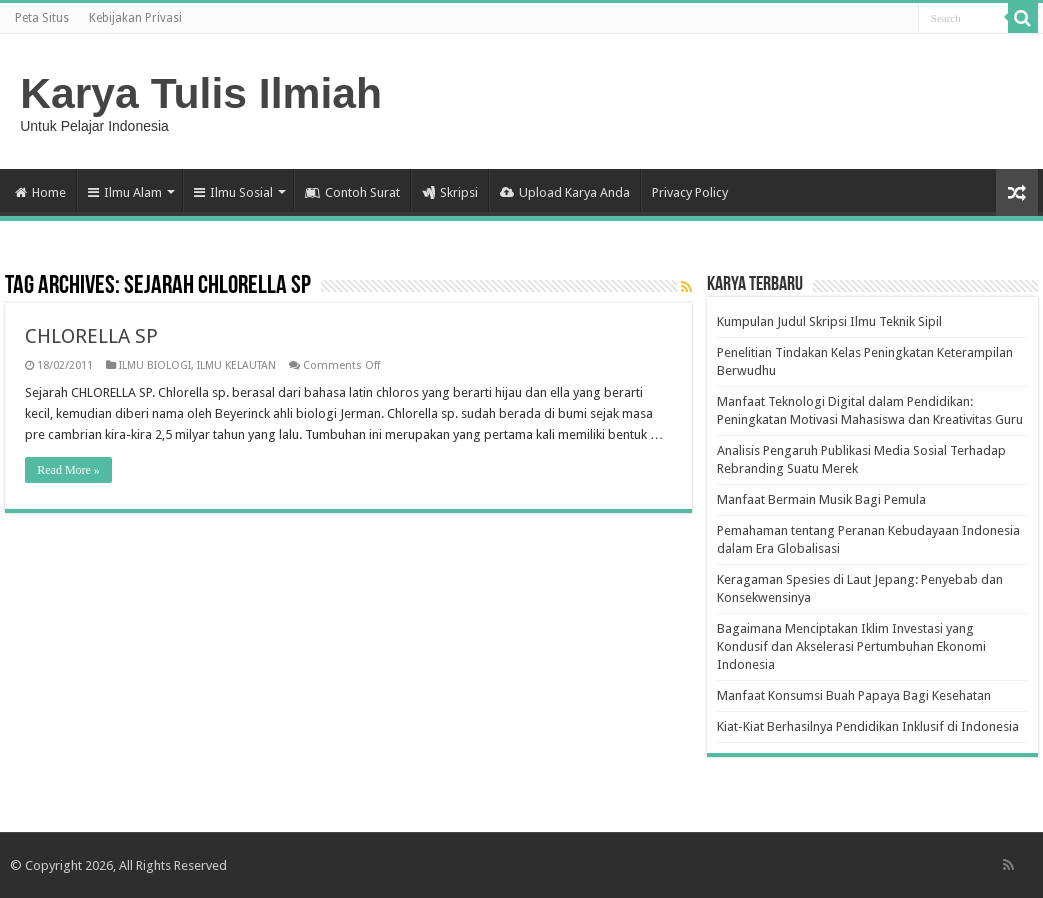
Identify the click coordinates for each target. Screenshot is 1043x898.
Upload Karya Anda (565, 192)
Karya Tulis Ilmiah (201, 93)
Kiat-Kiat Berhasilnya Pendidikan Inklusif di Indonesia (868, 726)
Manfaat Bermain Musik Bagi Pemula (821, 499)
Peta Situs (42, 18)
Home (40, 192)
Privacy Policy (690, 192)
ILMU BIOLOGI (155, 365)
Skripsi (450, 192)
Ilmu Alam (125, 192)
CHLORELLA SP (91, 336)
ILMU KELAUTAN (236, 365)
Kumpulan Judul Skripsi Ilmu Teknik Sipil (829, 321)
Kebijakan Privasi (135, 18)
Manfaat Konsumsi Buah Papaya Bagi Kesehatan (854, 695)
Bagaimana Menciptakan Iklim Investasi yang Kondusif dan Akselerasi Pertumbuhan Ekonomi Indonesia (851, 646)
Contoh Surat (352, 192)
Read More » (68, 470)
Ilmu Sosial (233, 192)
